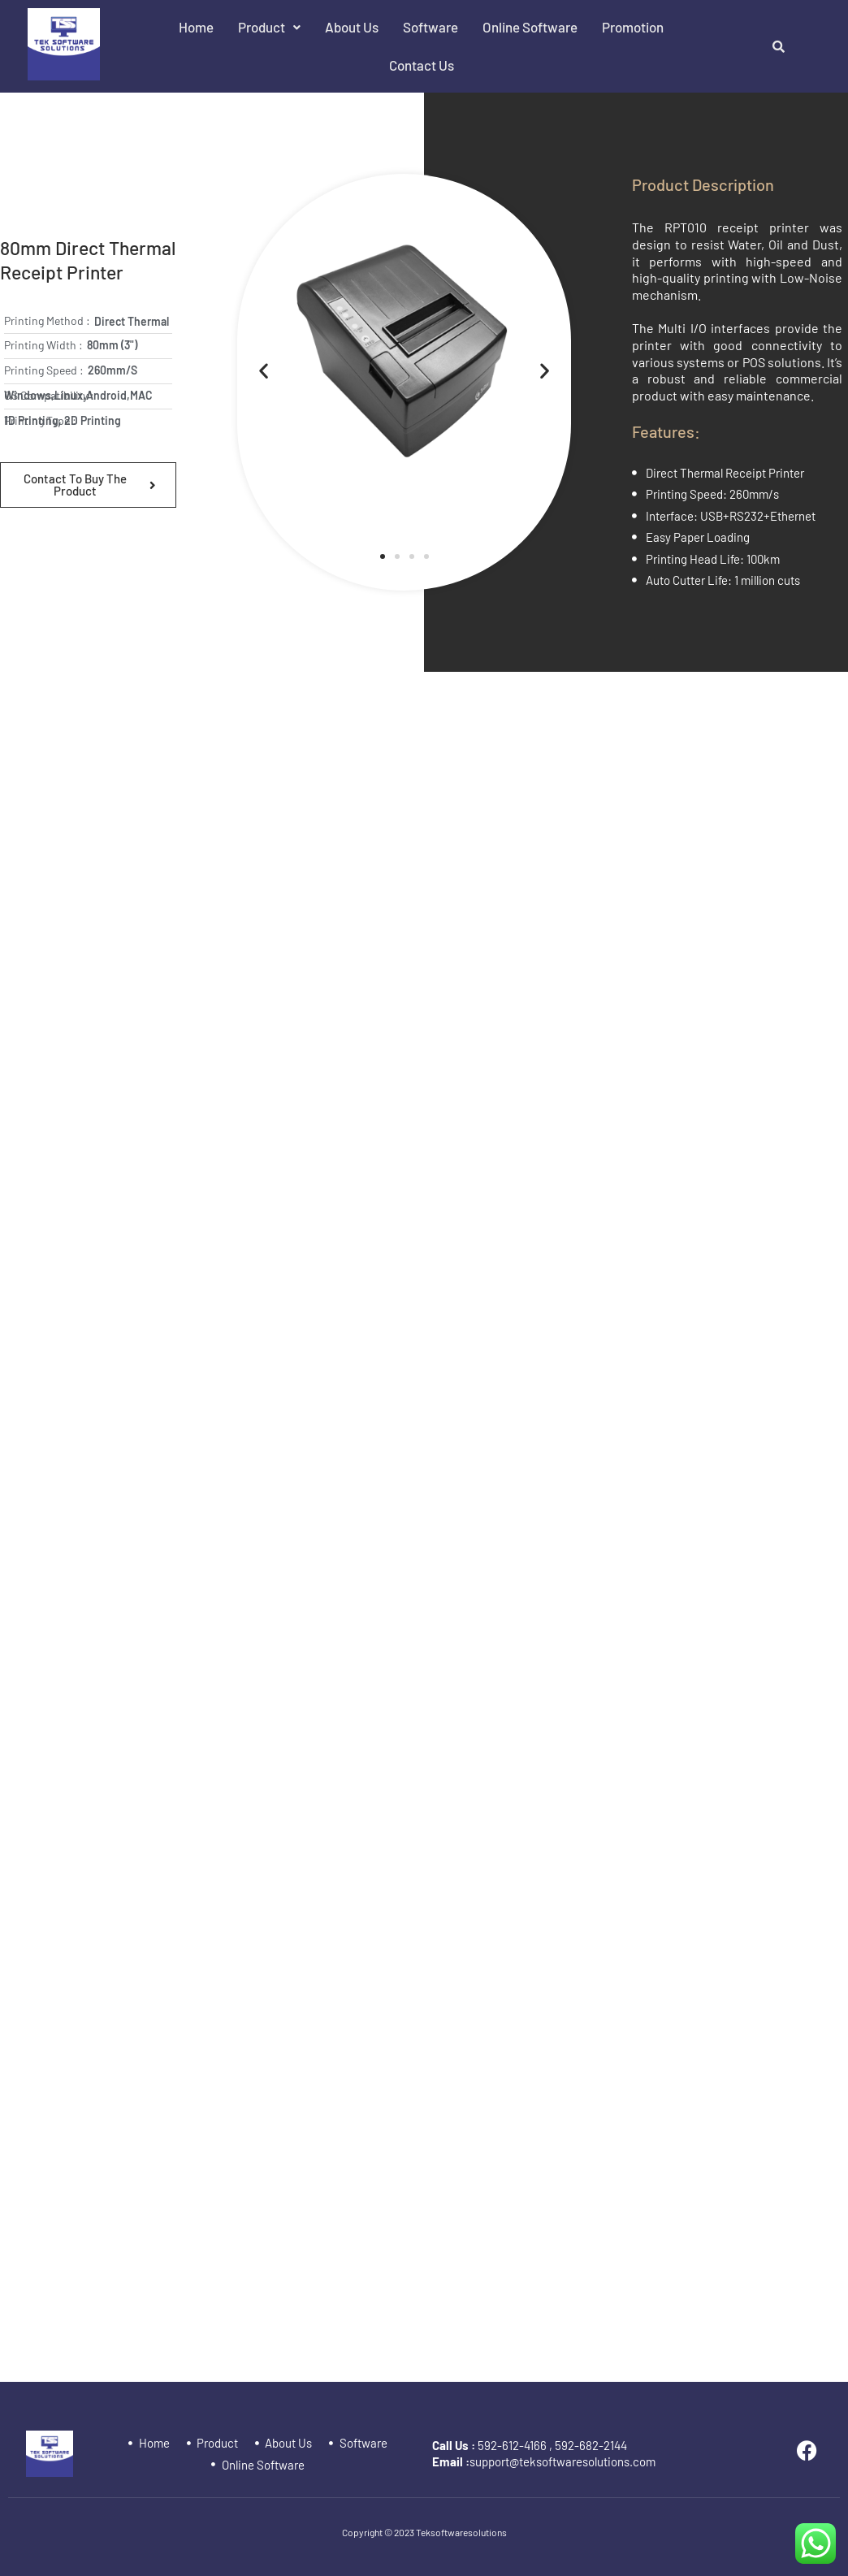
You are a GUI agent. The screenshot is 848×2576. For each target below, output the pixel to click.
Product (269, 27)
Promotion (633, 27)
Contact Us (421, 65)
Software (430, 27)
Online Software (530, 27)
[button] (269, 27)
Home (196, 27)
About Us (352, 27)
